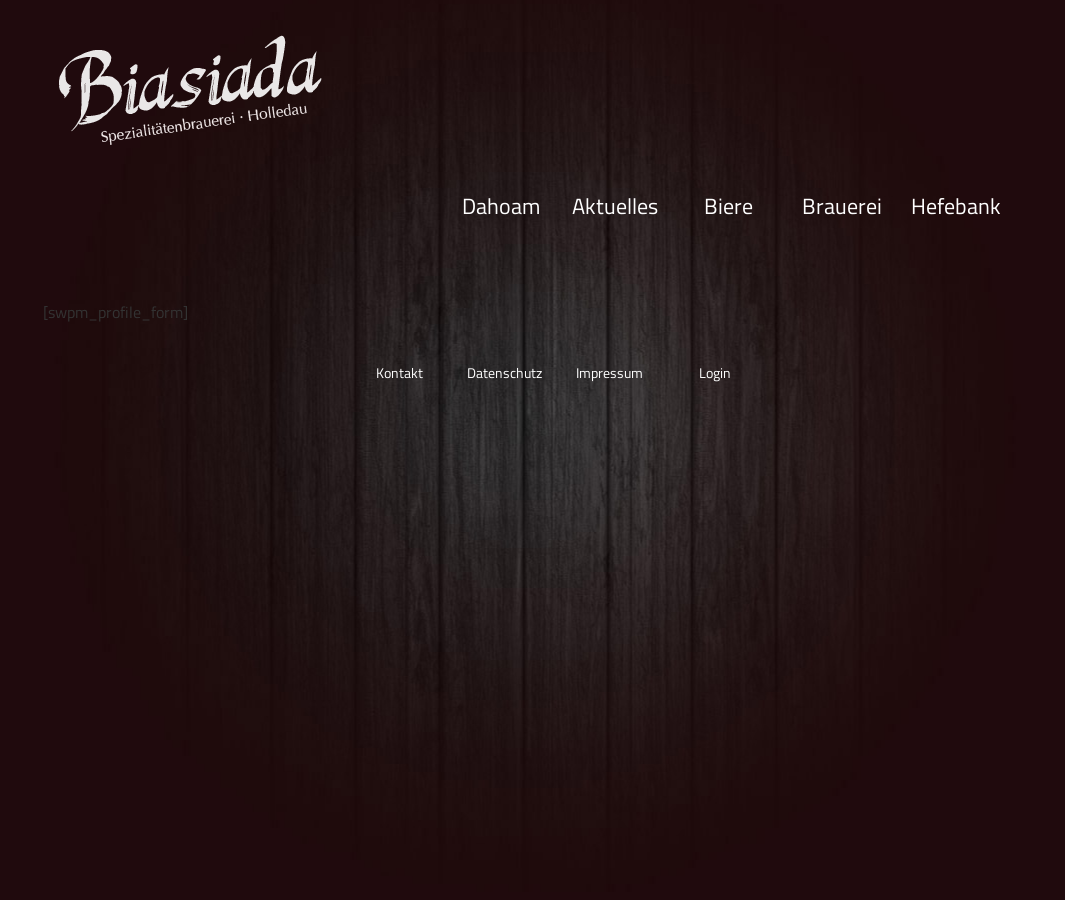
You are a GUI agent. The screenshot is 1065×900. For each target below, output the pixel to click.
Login (715, 372)
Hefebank (956, 204)
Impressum (609, 372)
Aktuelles (615, 204)
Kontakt (399, 372)
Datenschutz (504, 372)
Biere (728, 204)
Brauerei (842, 204)
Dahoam (501, 204)
